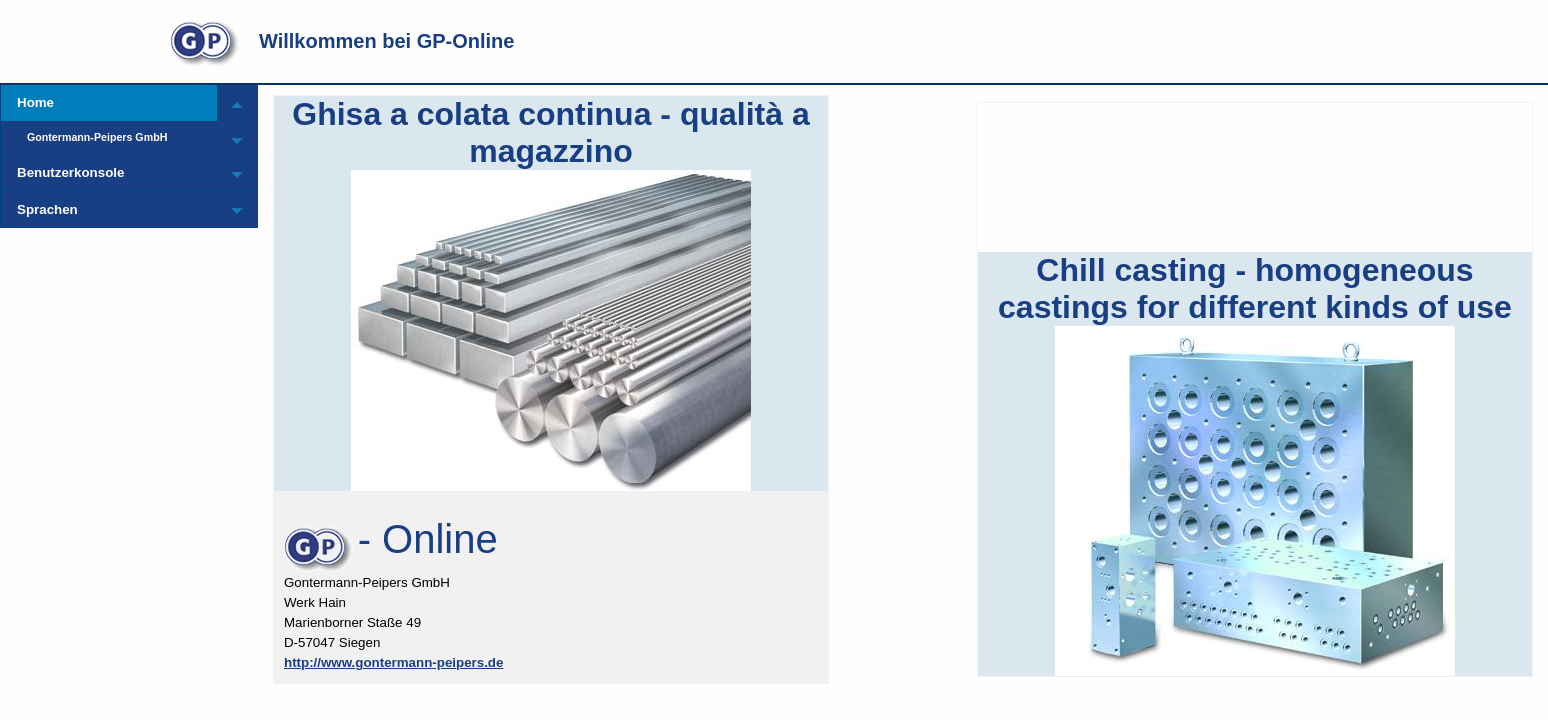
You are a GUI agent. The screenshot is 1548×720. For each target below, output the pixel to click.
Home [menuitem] (35, 102)
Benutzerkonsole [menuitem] (70, 172)
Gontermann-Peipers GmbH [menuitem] (97, 137)
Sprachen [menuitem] (47, 209)
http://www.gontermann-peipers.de (393, 662)
